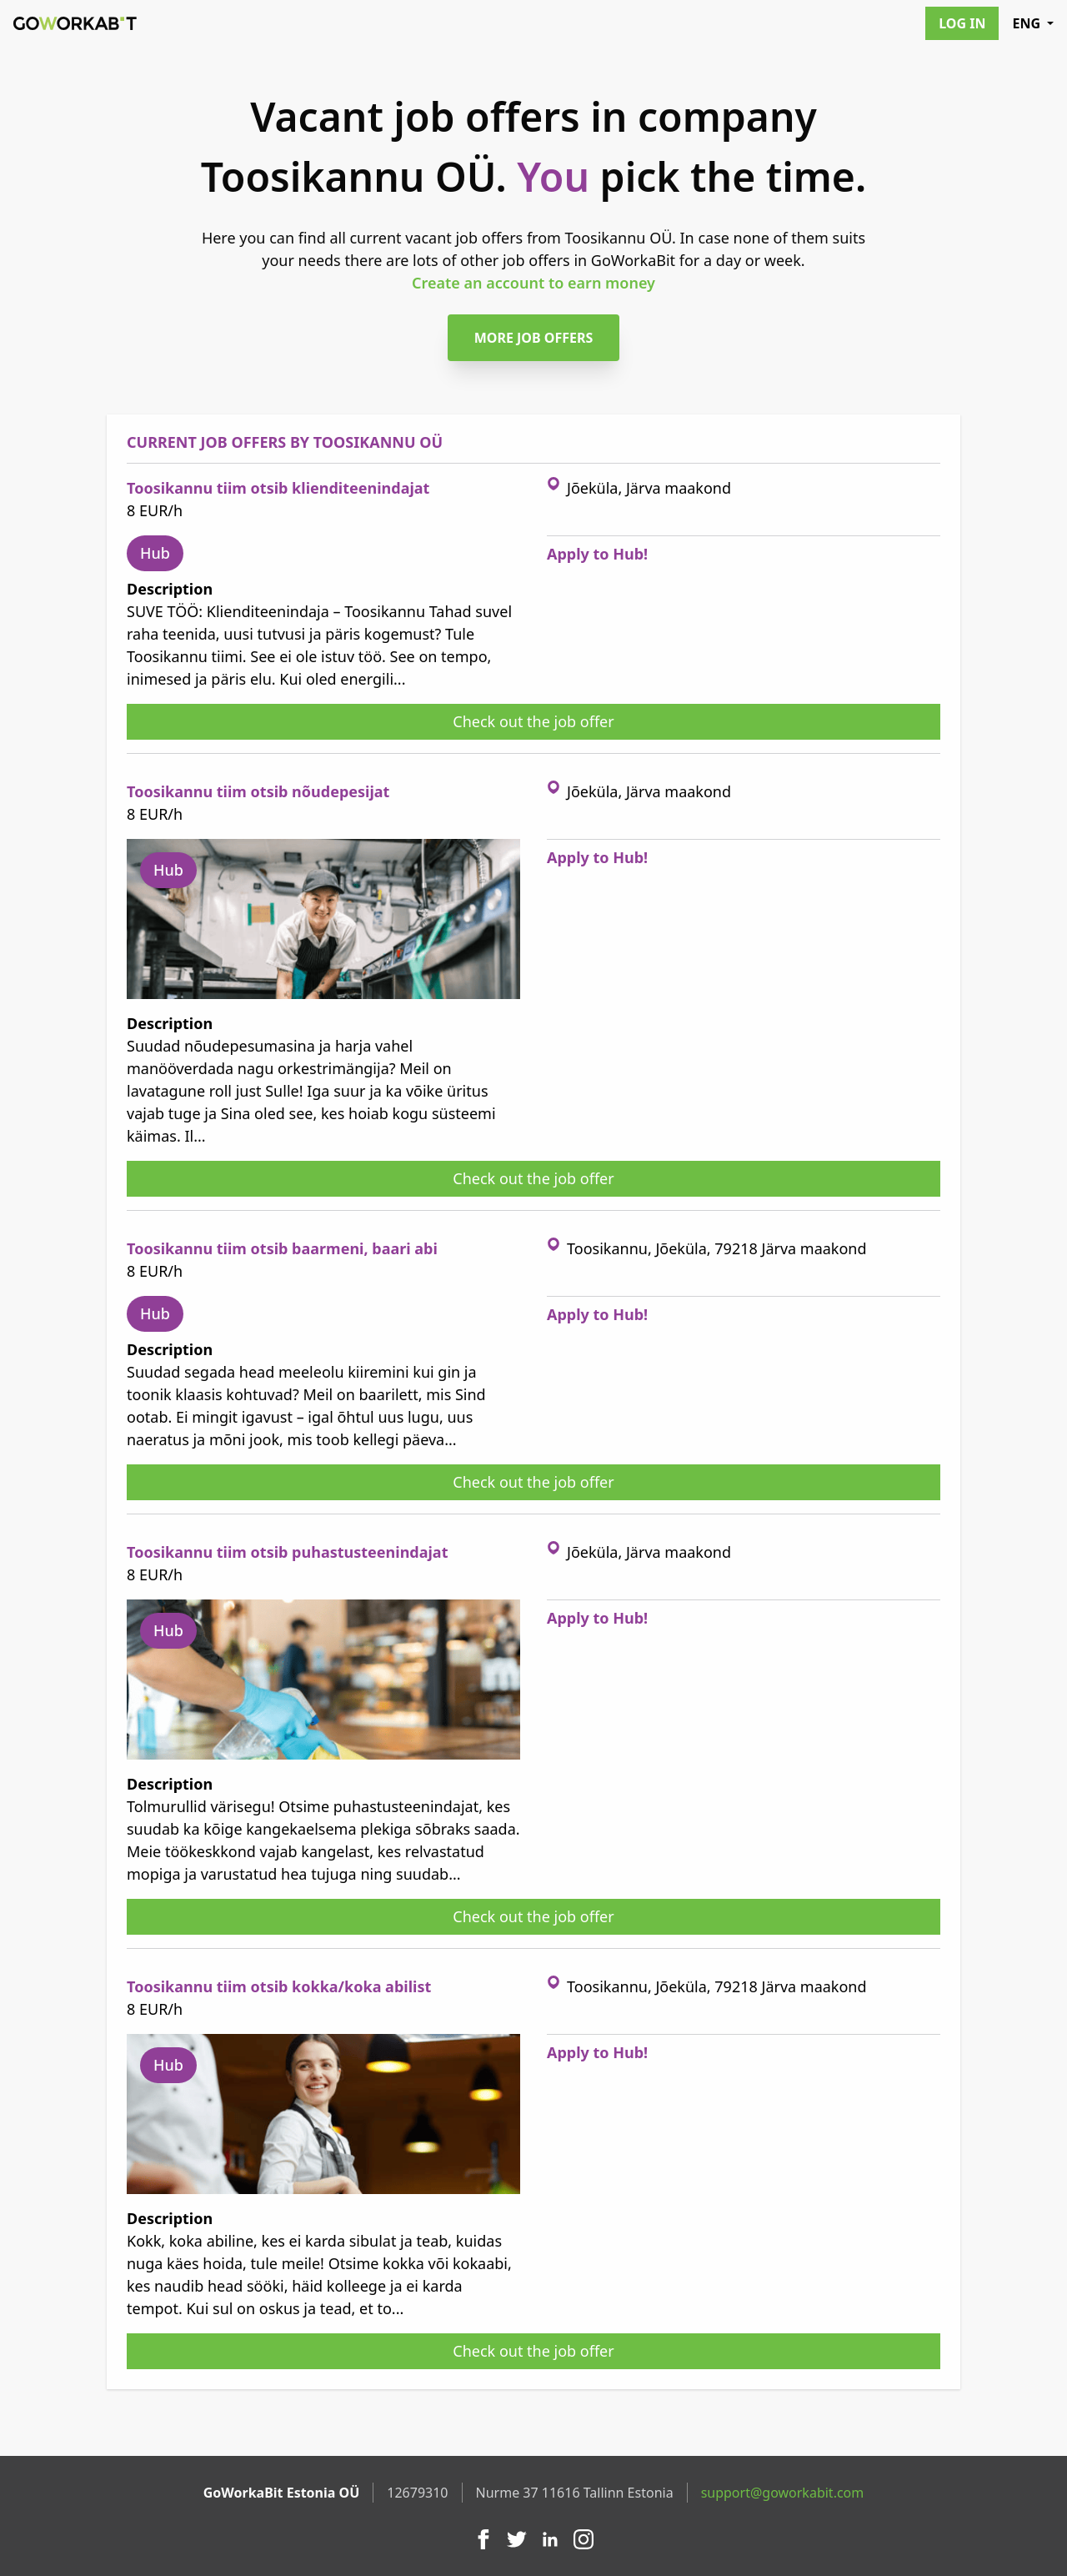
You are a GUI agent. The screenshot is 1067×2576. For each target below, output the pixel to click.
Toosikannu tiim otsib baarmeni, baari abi (282, 1248)
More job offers (534, 338)
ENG (1033, 23)
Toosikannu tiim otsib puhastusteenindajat (287, 1552)
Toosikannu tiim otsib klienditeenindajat (278, 488)
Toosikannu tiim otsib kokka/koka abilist (279, 1986)
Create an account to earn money (533, 283)
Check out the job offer (533, 721)
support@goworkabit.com (782, 2492)
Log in (962, 23)
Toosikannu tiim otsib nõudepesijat (258, 791)
